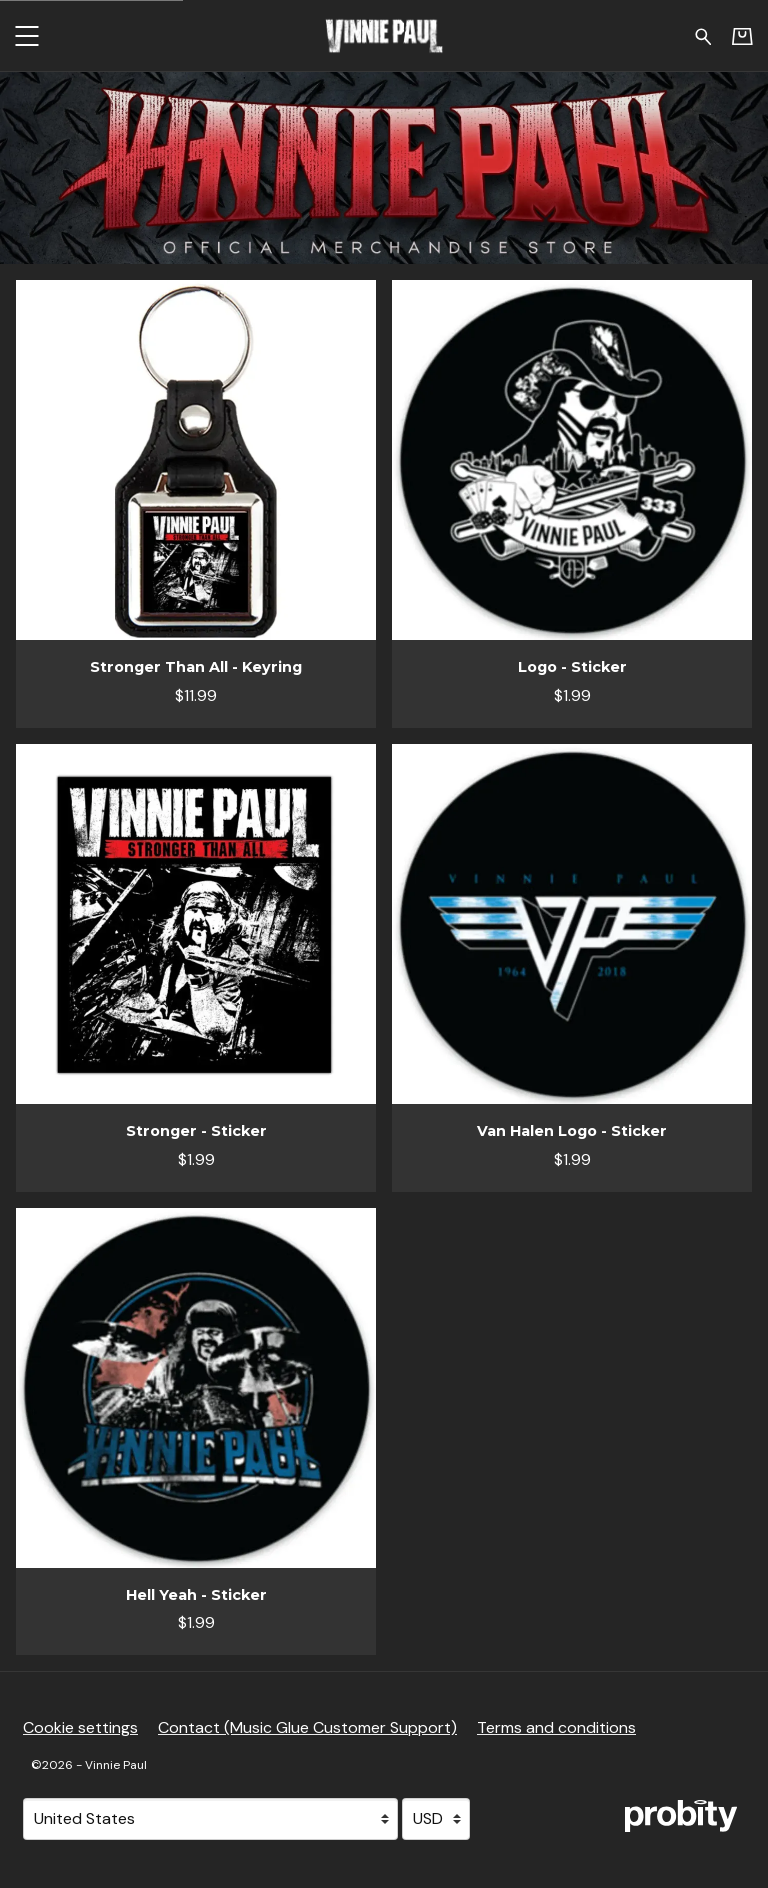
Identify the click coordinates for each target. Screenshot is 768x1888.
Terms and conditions (556, 1727)
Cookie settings (80, 1727)
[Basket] (742, 36)
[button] (26, 35)
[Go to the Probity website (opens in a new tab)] (681, 1816)
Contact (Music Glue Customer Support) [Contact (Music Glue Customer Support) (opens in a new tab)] (307, 1727)
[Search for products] (703, 35)
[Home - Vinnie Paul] (384, 35)
